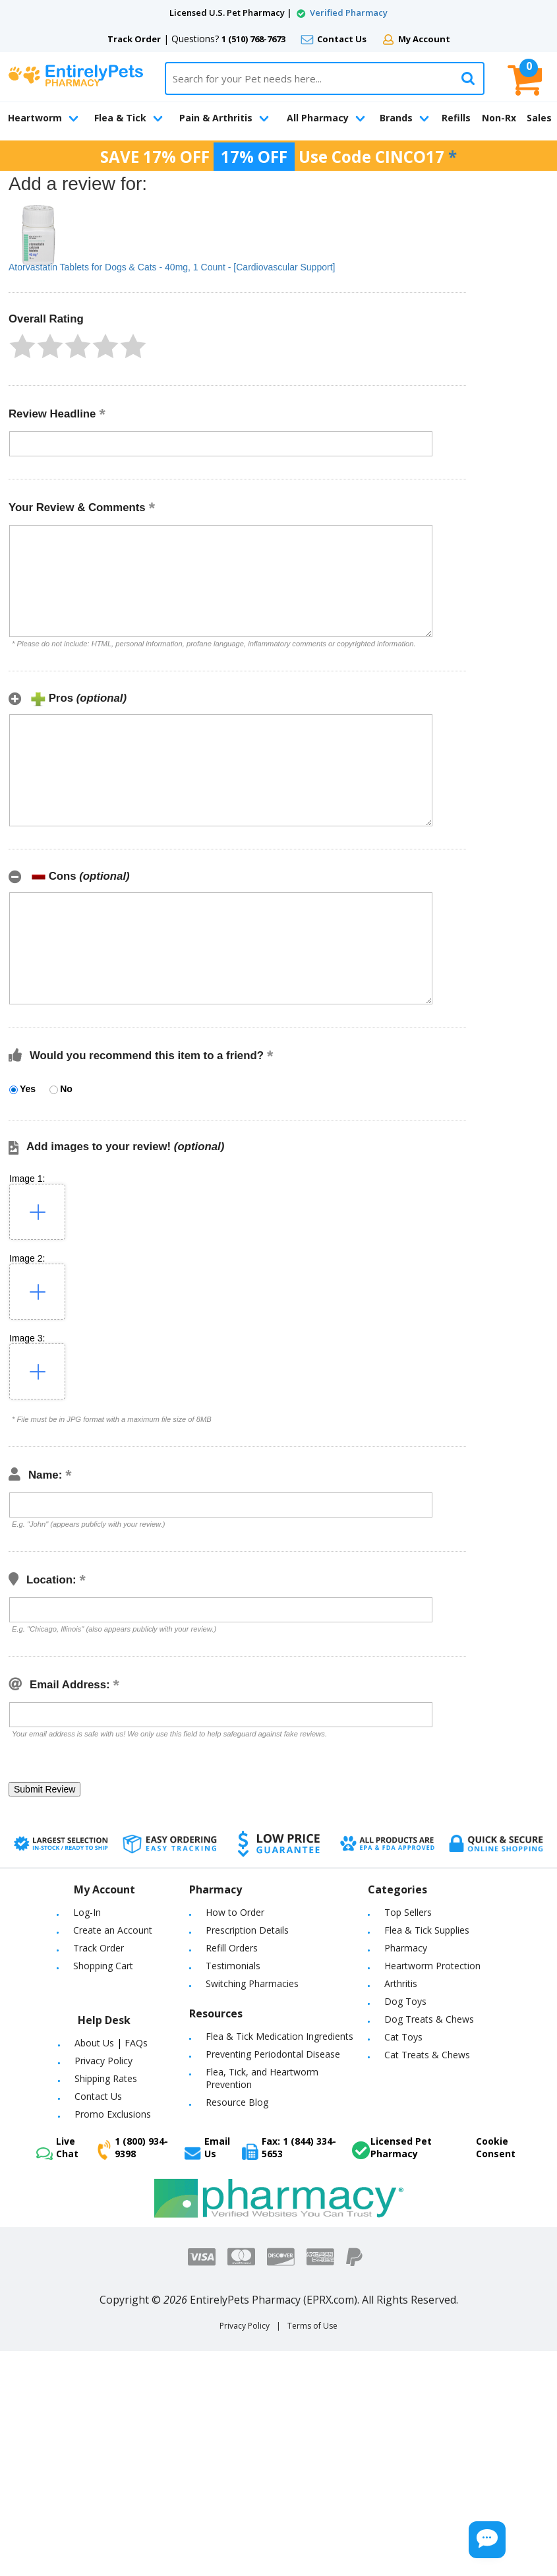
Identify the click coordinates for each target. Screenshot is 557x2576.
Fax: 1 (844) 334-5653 (289, 2147)
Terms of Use (312, 2325)
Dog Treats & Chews (429, 2019)
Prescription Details (247, 1930)
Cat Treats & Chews (427, 2054)
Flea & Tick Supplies (426, 1930)
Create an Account (112, 1930)
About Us (94, 2043)
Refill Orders (232, 1948)
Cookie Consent (495, 2147)
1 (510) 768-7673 (253, 39)
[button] (22, 346)
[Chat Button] (463, 2535)
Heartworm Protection (432, 1965)
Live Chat (57, 2147)
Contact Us (341, 39)
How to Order (235, 1912)
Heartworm (43, 117)
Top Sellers (408, 1912)
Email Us (207, 2147)
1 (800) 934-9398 (133, 2147)
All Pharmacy (326, 117)
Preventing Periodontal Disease (273, 2054)
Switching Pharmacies (252, 1983)
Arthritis (400, 1983)
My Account (424, 39)
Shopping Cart (103, 1965)
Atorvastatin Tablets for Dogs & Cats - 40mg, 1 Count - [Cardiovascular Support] (172, 267)
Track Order (134, 39)
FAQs (136, 2043)
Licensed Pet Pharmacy (392, 2147)
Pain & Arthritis (224, 117)
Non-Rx (499, 117)
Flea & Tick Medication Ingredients (279, 2036)
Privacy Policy (103, 2060)
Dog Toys (405, 2001)
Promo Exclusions (112, 2114)
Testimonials (233, 1965)
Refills (456, 117)
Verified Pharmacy (349, 12)
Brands (404, 117)
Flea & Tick (128, 117)
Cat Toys (403, 2037)
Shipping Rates (105, 2078)
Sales (539, 117)
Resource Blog (237, 2102)
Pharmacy (405, 1948)
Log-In (87, 1912)
